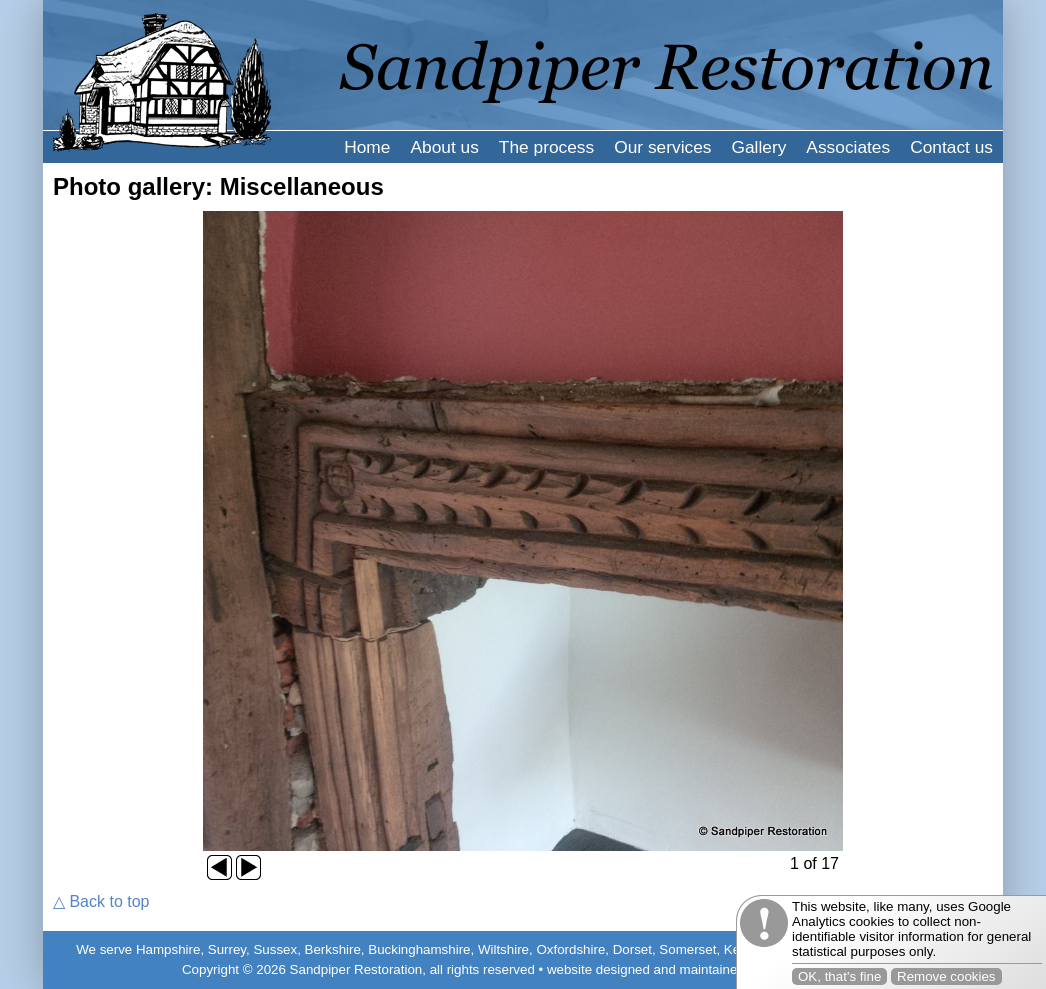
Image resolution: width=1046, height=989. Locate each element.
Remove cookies (946, 976)
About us (444, 147)
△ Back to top (101, 901)
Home (367, 147)
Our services (662, 147)
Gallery (758, 147)
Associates (848, 147)
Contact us (951, 147)
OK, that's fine (839, 976)
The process (546, 147)
